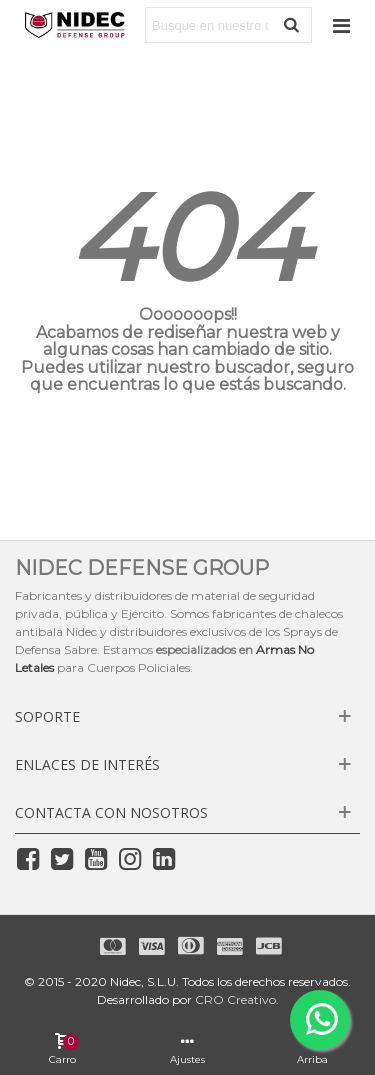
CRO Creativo (235, 999)
